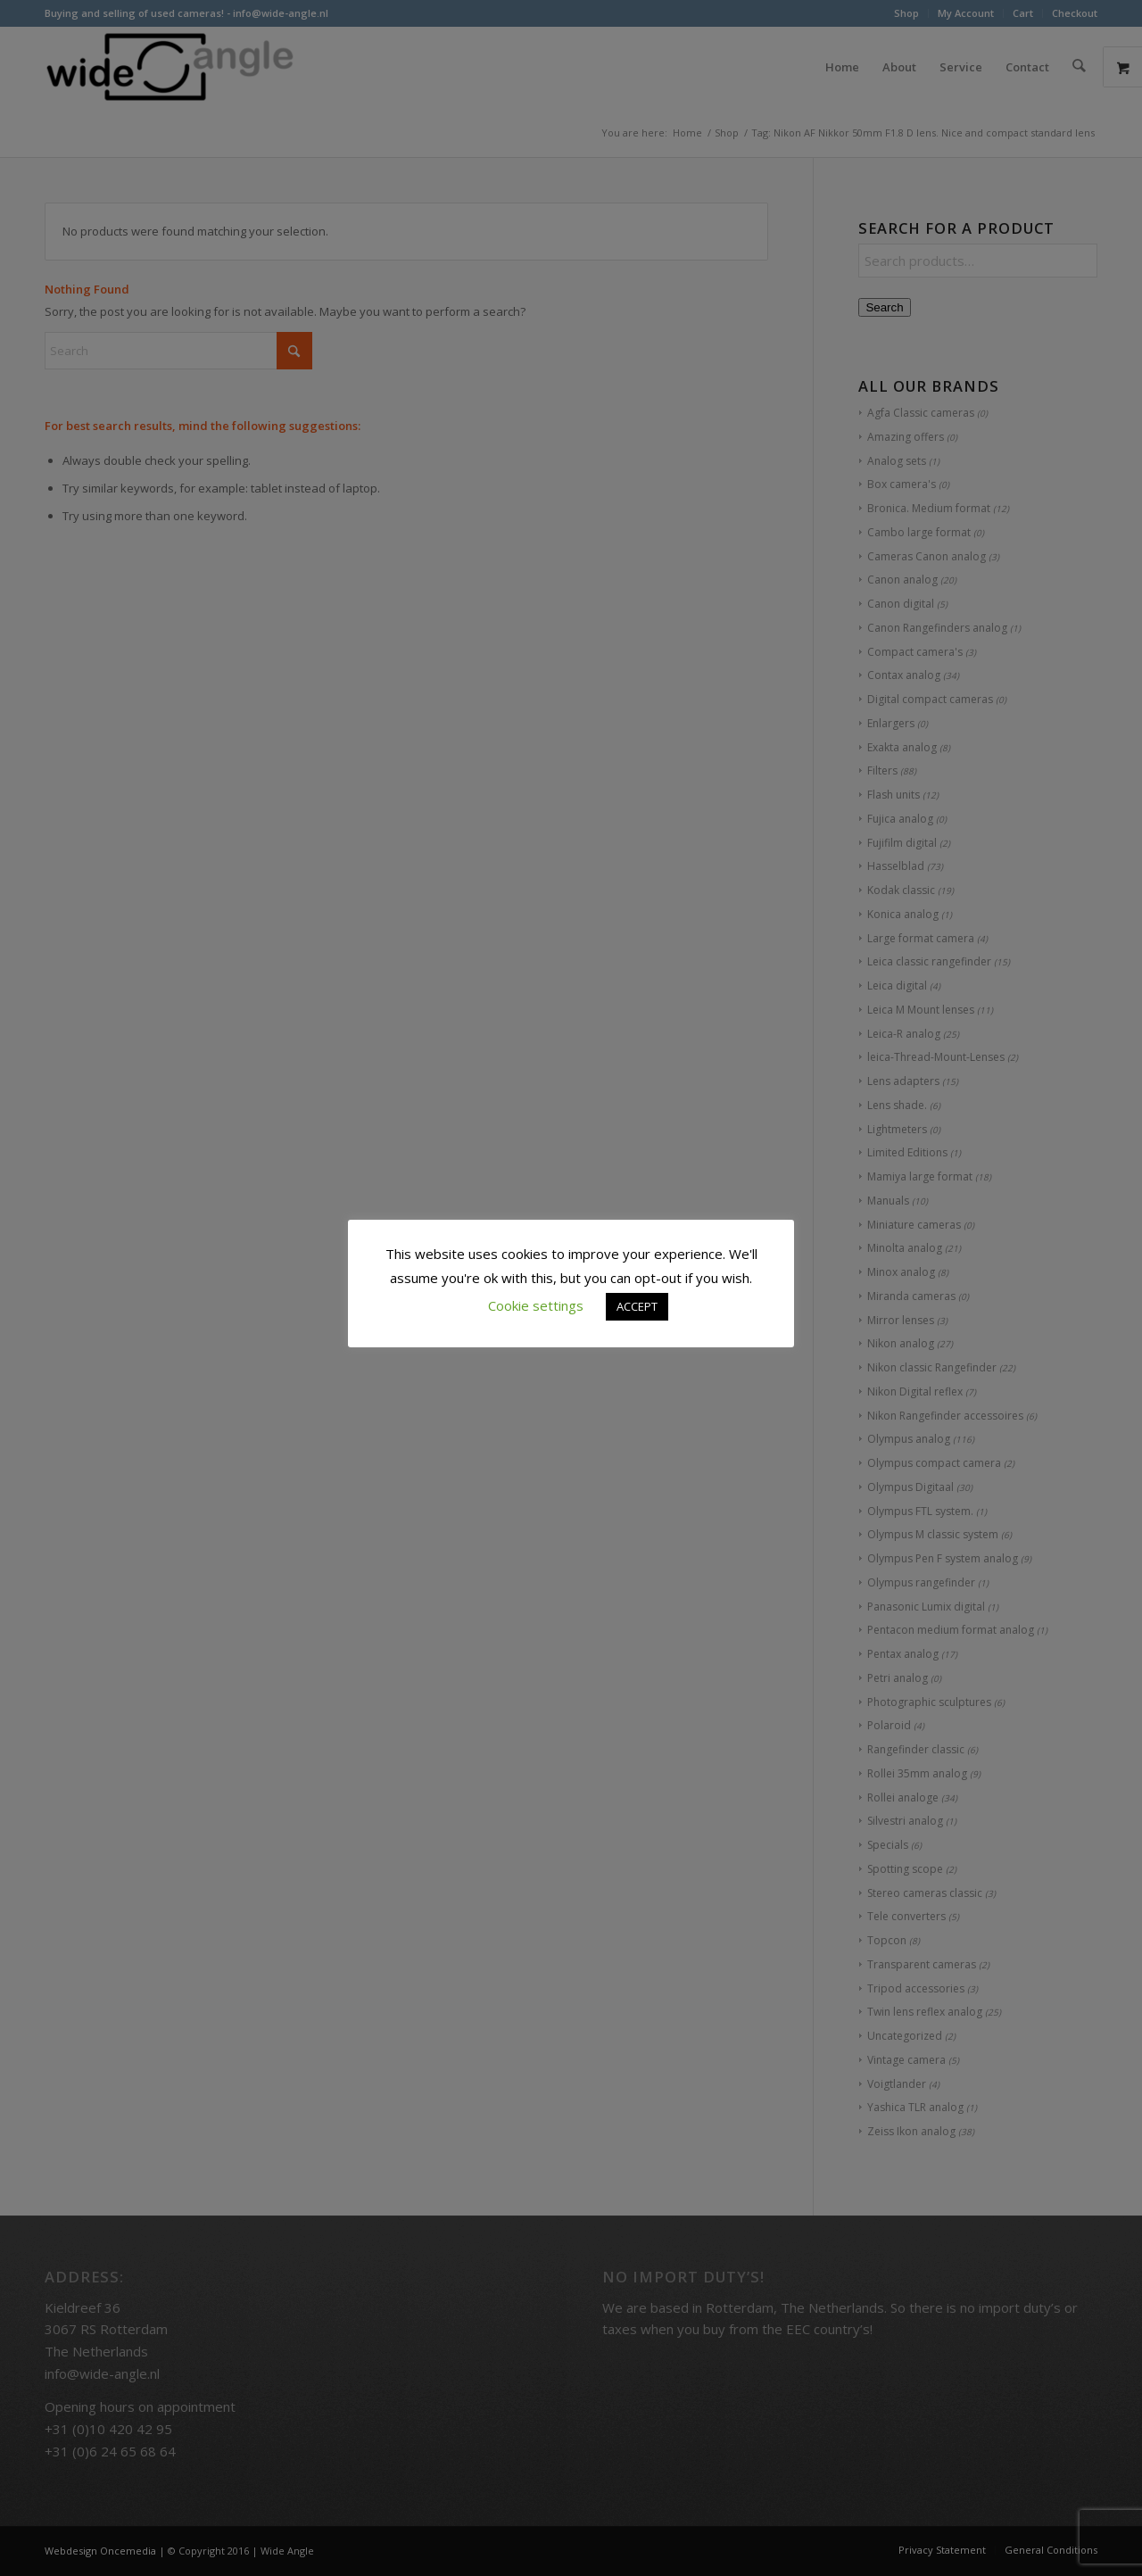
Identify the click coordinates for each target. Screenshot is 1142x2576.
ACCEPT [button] (637, 1306)
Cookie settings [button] (535, 1305)
